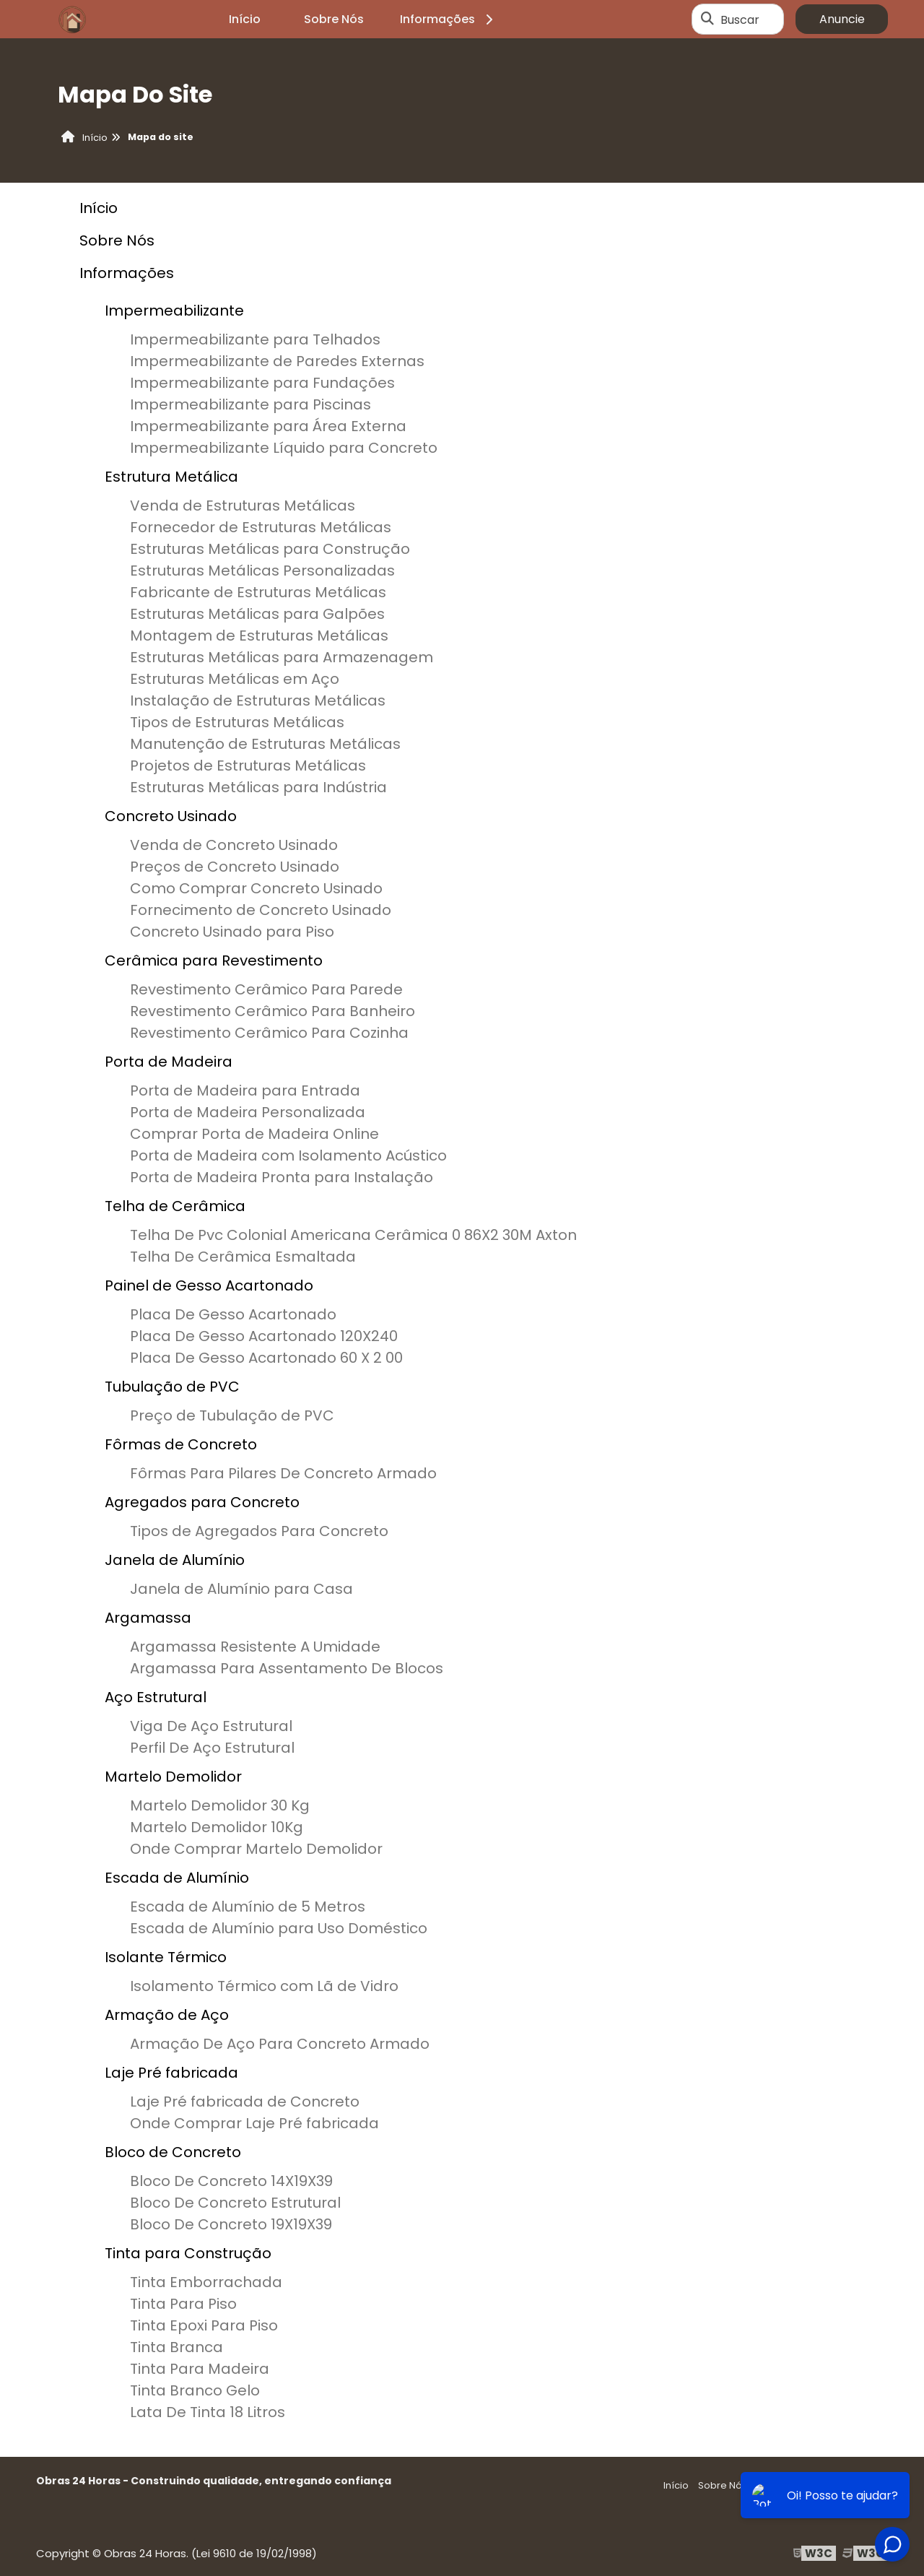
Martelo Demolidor (173, 1776)
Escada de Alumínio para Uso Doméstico (278, 1928)
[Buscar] (707, 19)
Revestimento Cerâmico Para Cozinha (269, 1033)
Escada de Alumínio (177, 1878)
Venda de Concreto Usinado (234, 845)
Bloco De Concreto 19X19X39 (231, 2224)
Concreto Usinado (171, 816)
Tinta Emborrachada (206, 2282)
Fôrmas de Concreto (181, 1444)
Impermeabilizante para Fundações (262, 383)
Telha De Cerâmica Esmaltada (243, 1256)
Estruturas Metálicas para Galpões (257, 614)
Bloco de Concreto (173, 2152)
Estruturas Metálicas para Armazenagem (281, 657)
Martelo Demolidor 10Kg (216, 1827)
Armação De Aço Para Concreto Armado (280, 2044)
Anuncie (842, 19)
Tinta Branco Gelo (195, 2390)
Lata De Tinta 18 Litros (207, 2412)
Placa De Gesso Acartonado (233, 1314)
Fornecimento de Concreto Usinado (260, 910)
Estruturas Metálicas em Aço (234, 679)
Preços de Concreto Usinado (234, 867)
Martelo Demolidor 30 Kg (220, 1805)
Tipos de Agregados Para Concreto (259, 1531)
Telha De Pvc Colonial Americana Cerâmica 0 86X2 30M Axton (353, 1235)
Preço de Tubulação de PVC (232, 1415)
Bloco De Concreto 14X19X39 (231, 2181)
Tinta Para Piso (183, 2304)
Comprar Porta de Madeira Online (254, 1134)
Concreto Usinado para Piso (232, 931)
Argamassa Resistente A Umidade (255, 1646)
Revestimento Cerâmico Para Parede (266, 989)
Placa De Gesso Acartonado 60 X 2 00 (266, 1358)
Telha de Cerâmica (175, 1206)
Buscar (739, 19)
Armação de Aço (167, 2015)
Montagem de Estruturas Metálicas (259, 635)
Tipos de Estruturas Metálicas (237, 722)
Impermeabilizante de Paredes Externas (277, 361)
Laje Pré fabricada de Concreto (244, 2101)
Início (245, 19)
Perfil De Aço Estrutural (212, 1748)
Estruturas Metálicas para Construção (270, 549)
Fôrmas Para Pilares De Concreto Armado (283, 1473)
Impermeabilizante (174, 310)
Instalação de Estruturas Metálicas (257, 700)
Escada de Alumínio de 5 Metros (247, 1906)
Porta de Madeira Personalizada (247, 1112)
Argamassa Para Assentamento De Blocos (286, 1668)
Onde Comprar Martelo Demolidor (256, 1849)
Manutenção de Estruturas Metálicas (265, 744)
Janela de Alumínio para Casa (241, 1589)
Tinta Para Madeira (199, 2369)
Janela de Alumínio (175, 1560)
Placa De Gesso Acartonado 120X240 (264, 1336)
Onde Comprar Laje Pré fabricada (254, 2123)
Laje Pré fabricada (171, 2073)
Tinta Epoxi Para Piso (204, 2325)
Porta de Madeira (168, 1061)
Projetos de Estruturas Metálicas (248, 765)
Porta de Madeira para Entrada (245, 1090)
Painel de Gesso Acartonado (209, 1285)
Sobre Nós (334, 19)
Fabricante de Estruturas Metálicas (258, 592)
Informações (448, 19)
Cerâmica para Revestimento (214, 960)
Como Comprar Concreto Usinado (256, 888)
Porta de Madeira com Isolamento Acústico (288, 1155)
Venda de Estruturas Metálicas (242, 505)
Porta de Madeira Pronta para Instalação (281, 1177)
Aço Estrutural (155, 1697)
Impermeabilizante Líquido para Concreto (283, 448)
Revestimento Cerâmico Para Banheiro (272, 1011)
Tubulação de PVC (172, 1386)
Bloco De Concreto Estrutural (235, 2203)
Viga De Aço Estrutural (211, 1726)
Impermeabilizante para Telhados (255, 339)
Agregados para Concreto (202, 1502)
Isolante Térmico (166, 1957)
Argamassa (148, 1618)
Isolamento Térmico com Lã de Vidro (264, 1986)
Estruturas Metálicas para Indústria (258, 787)
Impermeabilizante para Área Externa (268, 426)
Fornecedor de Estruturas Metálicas (260, 527)
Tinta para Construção (188, 2253)
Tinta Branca (176, 2347)
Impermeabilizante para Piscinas (250, 404)
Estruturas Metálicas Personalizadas (262, 570)
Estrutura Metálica (171, 477)
